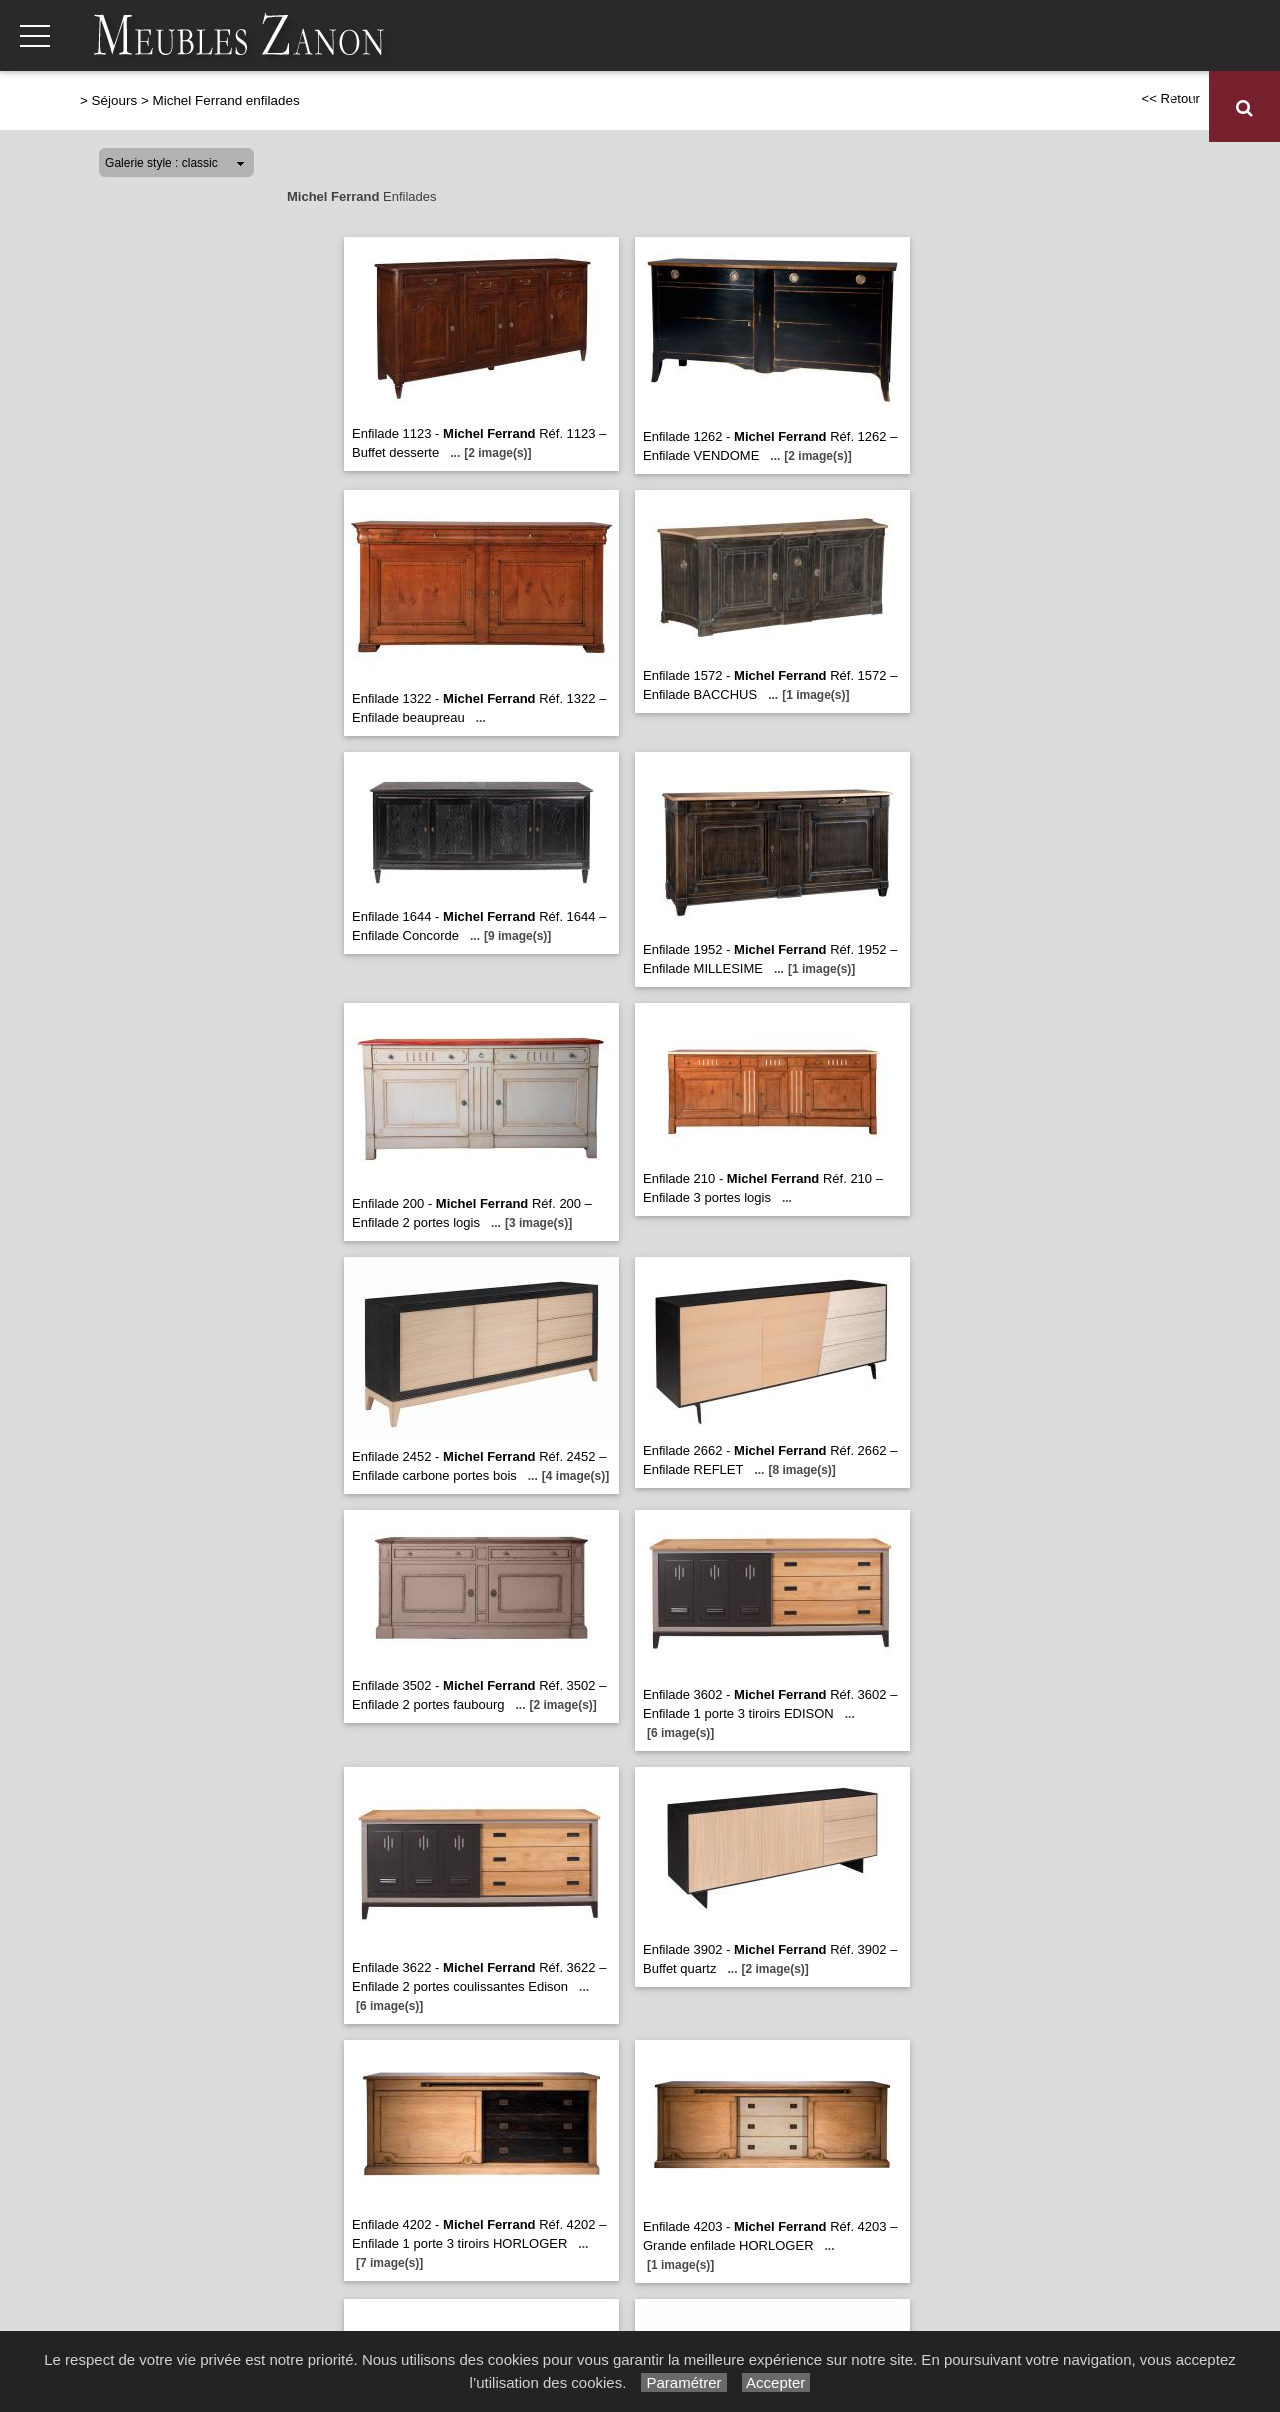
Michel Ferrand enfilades (225, 100)
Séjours (677, 107)
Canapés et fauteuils (460, 107)
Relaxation (593, 107)
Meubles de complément (961, 107)
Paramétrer (683, 2382)
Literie (833, 107)
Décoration (1105, 107)
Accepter (776, 2382)
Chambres (757, 107)
